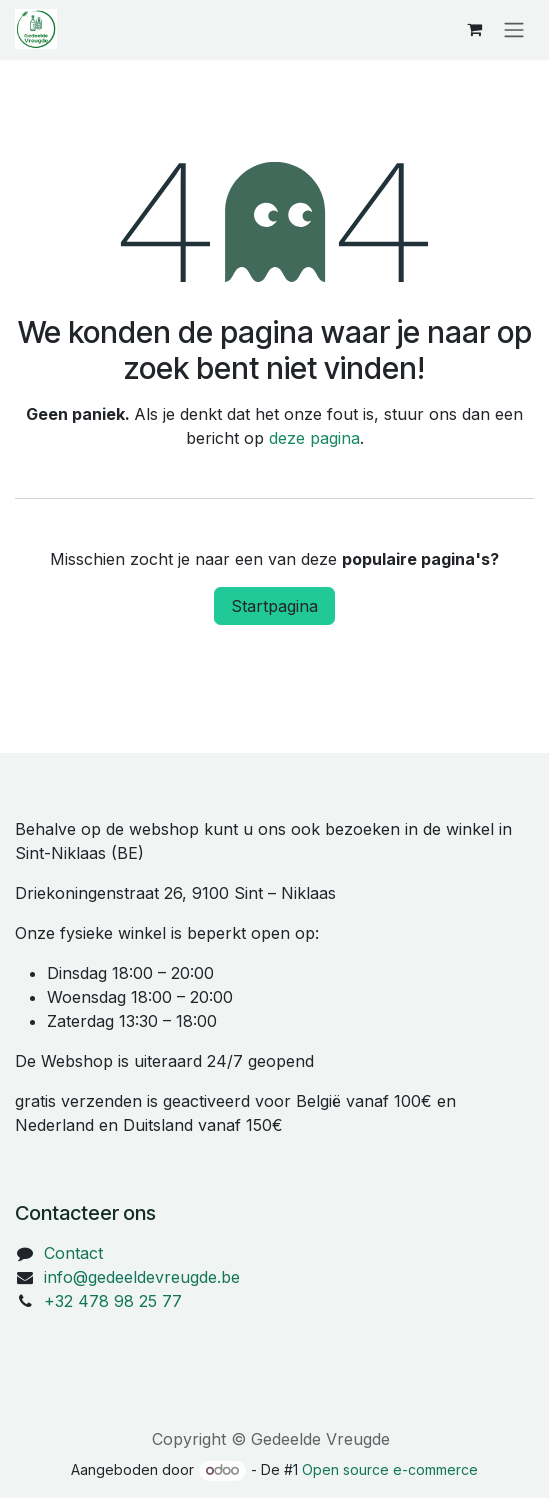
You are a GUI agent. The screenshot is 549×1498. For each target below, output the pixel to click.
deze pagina (314, 438)
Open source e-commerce (390, 1469)
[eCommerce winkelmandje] (474, 29)
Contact (73, 1253)
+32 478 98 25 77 (113, 1301)
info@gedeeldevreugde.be (142, 1277)
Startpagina (274, 606)
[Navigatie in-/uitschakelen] (514, 29)
